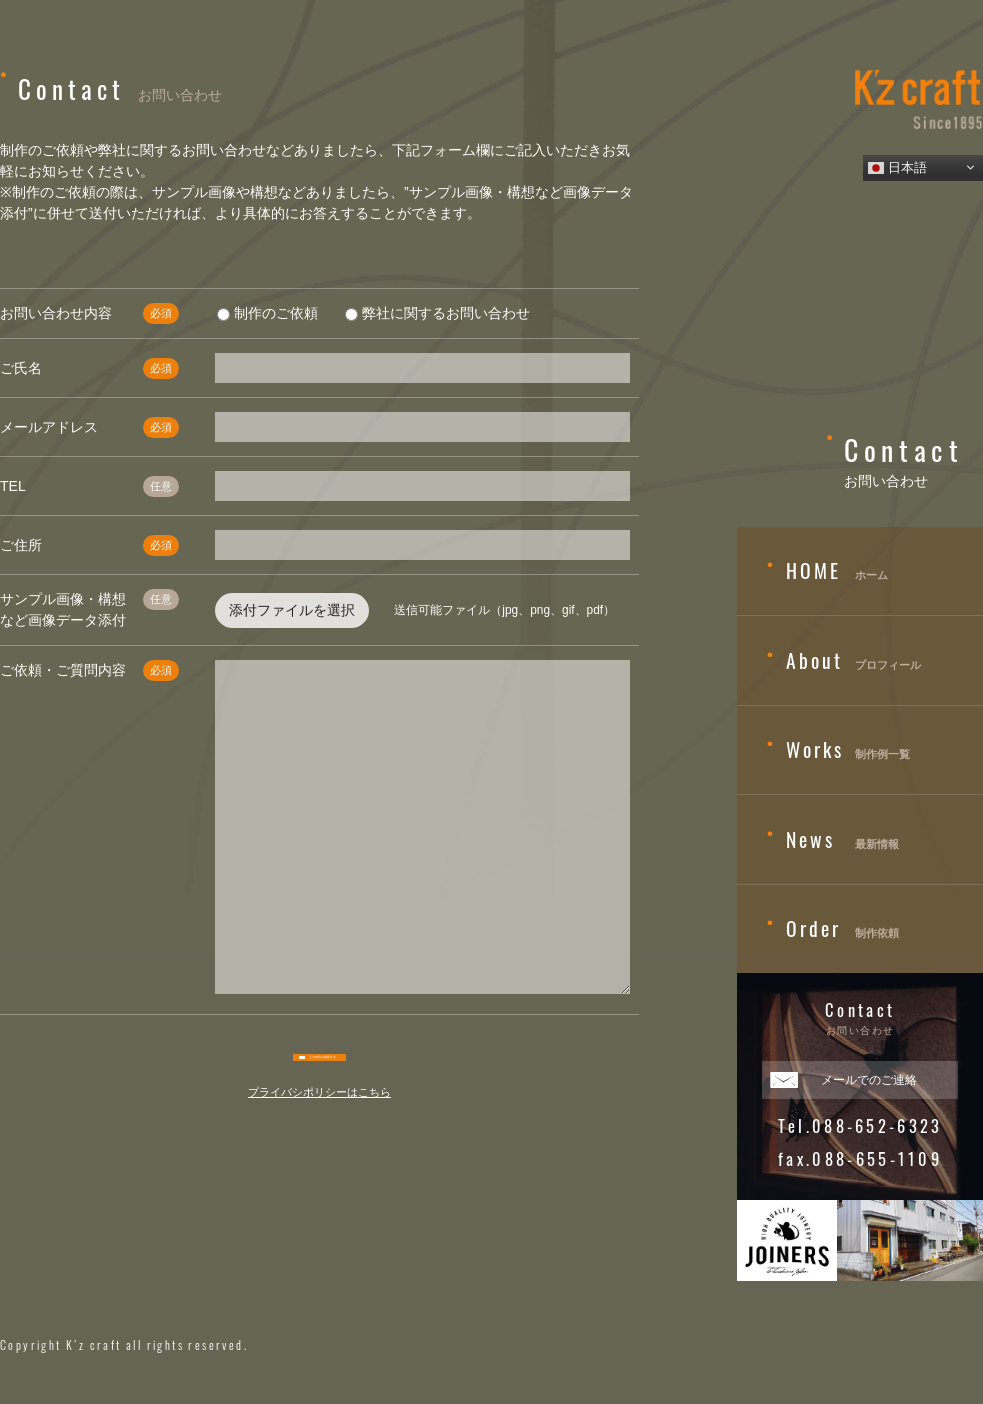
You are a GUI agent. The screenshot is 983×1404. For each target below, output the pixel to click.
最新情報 (833, 840)
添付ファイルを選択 (292, 610)
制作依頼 (833, 929)
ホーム (827, 571)
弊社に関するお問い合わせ (437, 313)
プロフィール (844, 661)
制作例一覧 (838, 750)
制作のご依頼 (267, 313)
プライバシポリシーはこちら (319, 1105)
